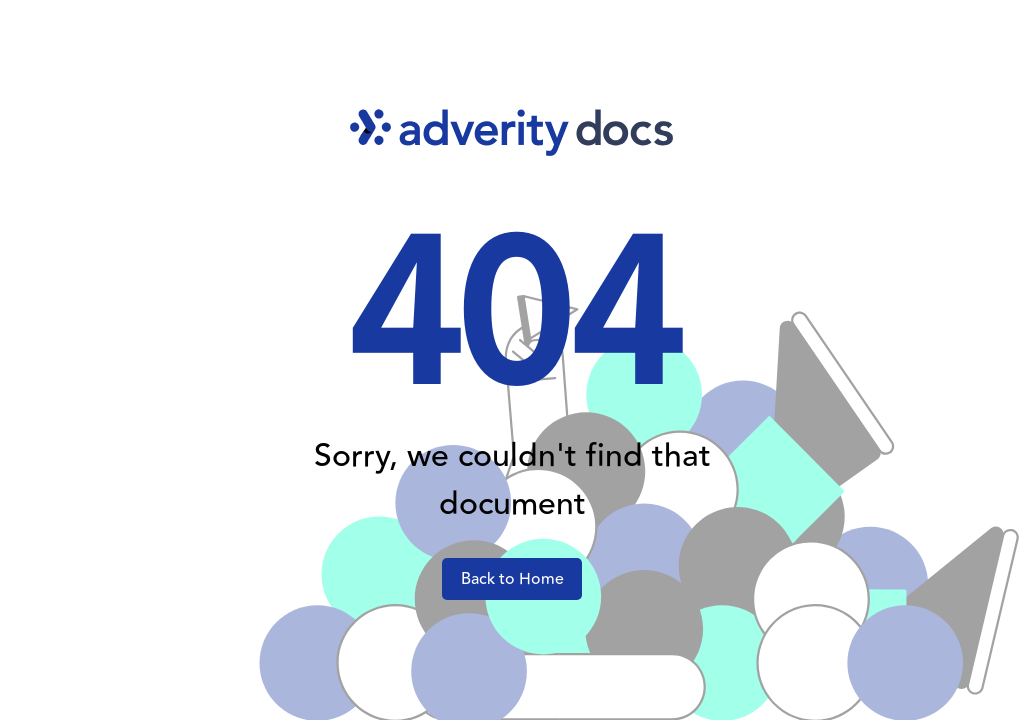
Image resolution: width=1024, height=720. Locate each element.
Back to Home (512, 579)
